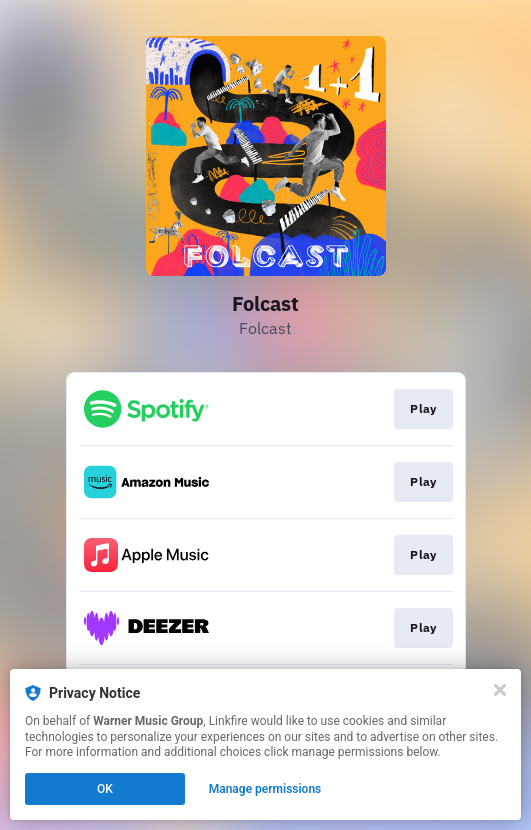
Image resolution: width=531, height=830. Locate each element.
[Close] (500, 690)
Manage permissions (265, 789)
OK (105, 789)
